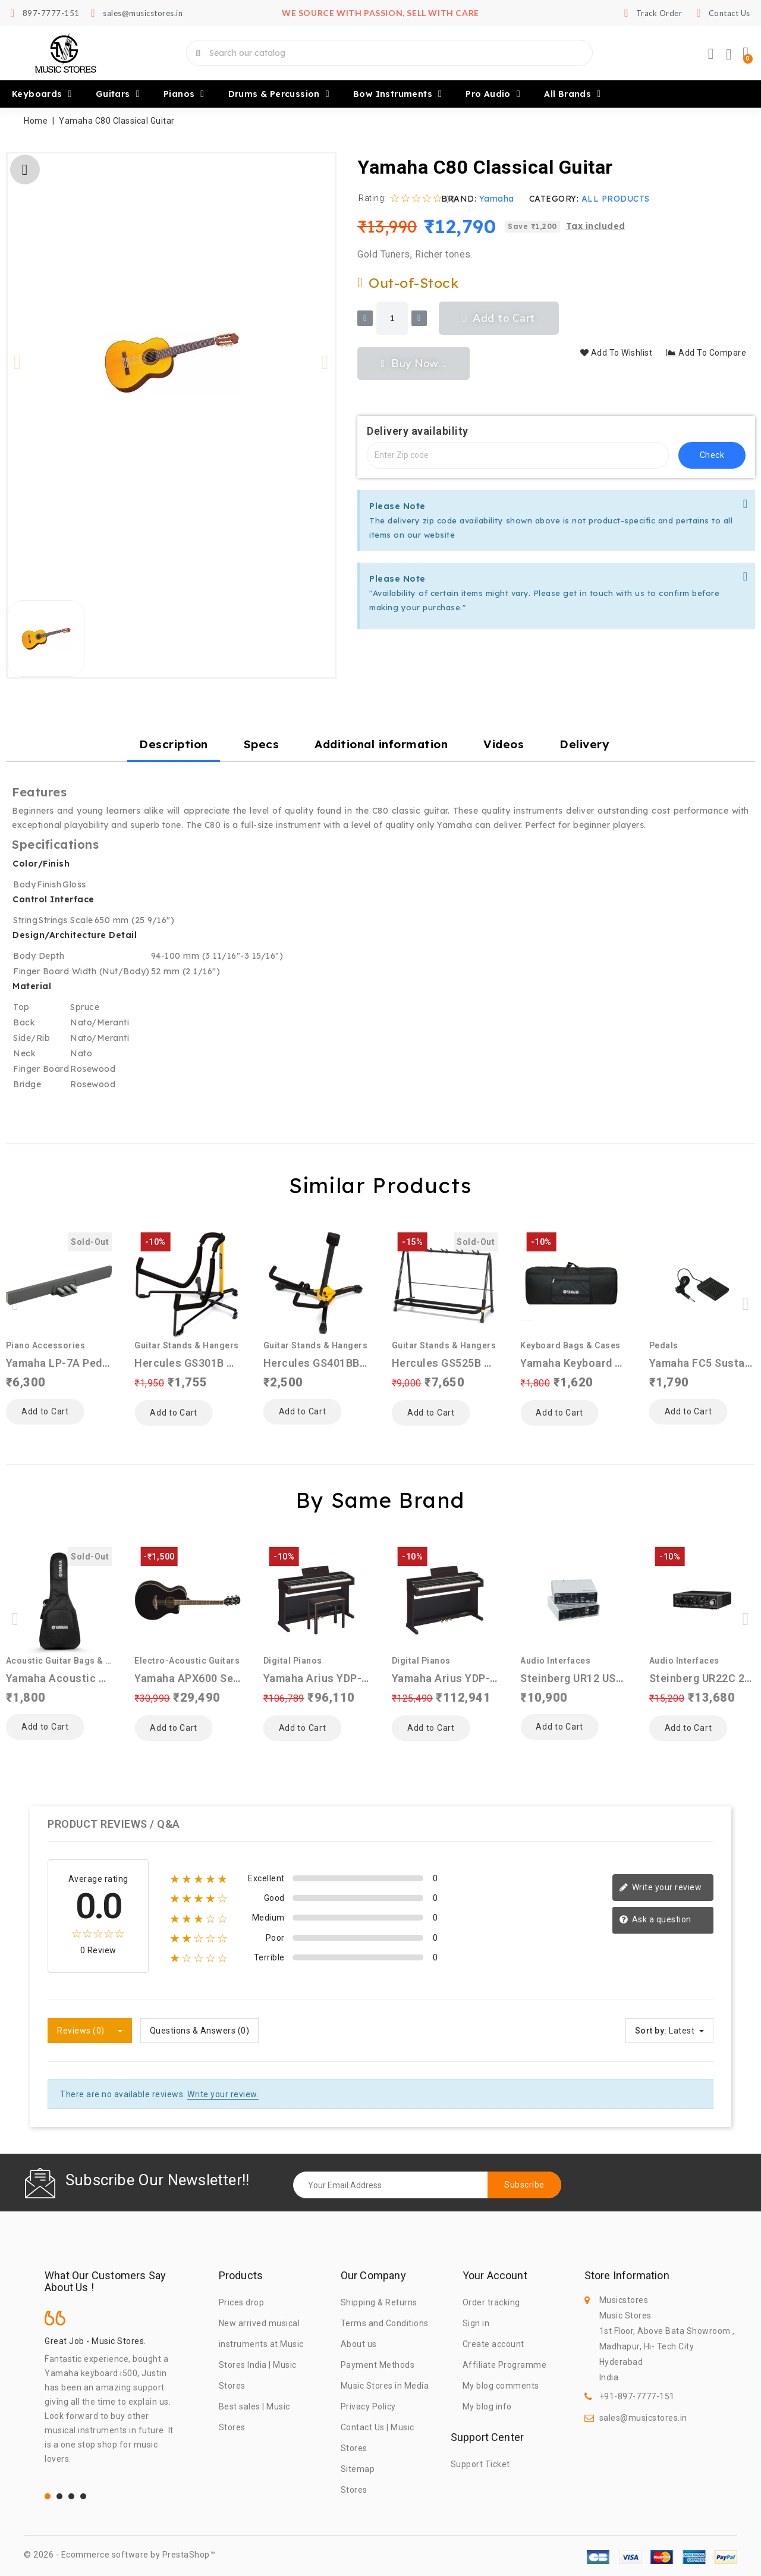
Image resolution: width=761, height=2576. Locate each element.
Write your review (660, 1887)
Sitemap (358, 2469)
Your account (495, 2276)
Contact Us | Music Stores (377, 2438)
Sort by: (651, 2030)
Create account (493, 2344)
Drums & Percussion (278, 94)
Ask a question (655, 1920)
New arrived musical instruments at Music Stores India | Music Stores (261, 2354)
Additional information (381, 744)
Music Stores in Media (385, 2385)
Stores (354, 2490)
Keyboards (42, 94)
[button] (17, 362)
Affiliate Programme (505, 2365)
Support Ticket (480, 2464)
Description (173, 744)
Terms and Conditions (385, 2323)
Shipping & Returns (379, 2302)
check (712, 455)
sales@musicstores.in (643, 2418)
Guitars (118, 94)
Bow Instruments (397, 94)
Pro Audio (493, 94)
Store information (626, 2276)
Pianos (184, 94)
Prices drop (242, 2302)
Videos (503, 744)
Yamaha (496, 198)
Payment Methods (378, 2365)
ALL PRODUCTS (615, 198)
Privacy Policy (368, 2406)
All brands (572, 94)
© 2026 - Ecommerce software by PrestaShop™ (119, 2554)
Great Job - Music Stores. (95, 2341)
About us (359, 2344)
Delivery (584, 744)
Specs (261, 744)
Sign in (476, 2323)
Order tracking (491, 2302)
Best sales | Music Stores (254, 2417)
